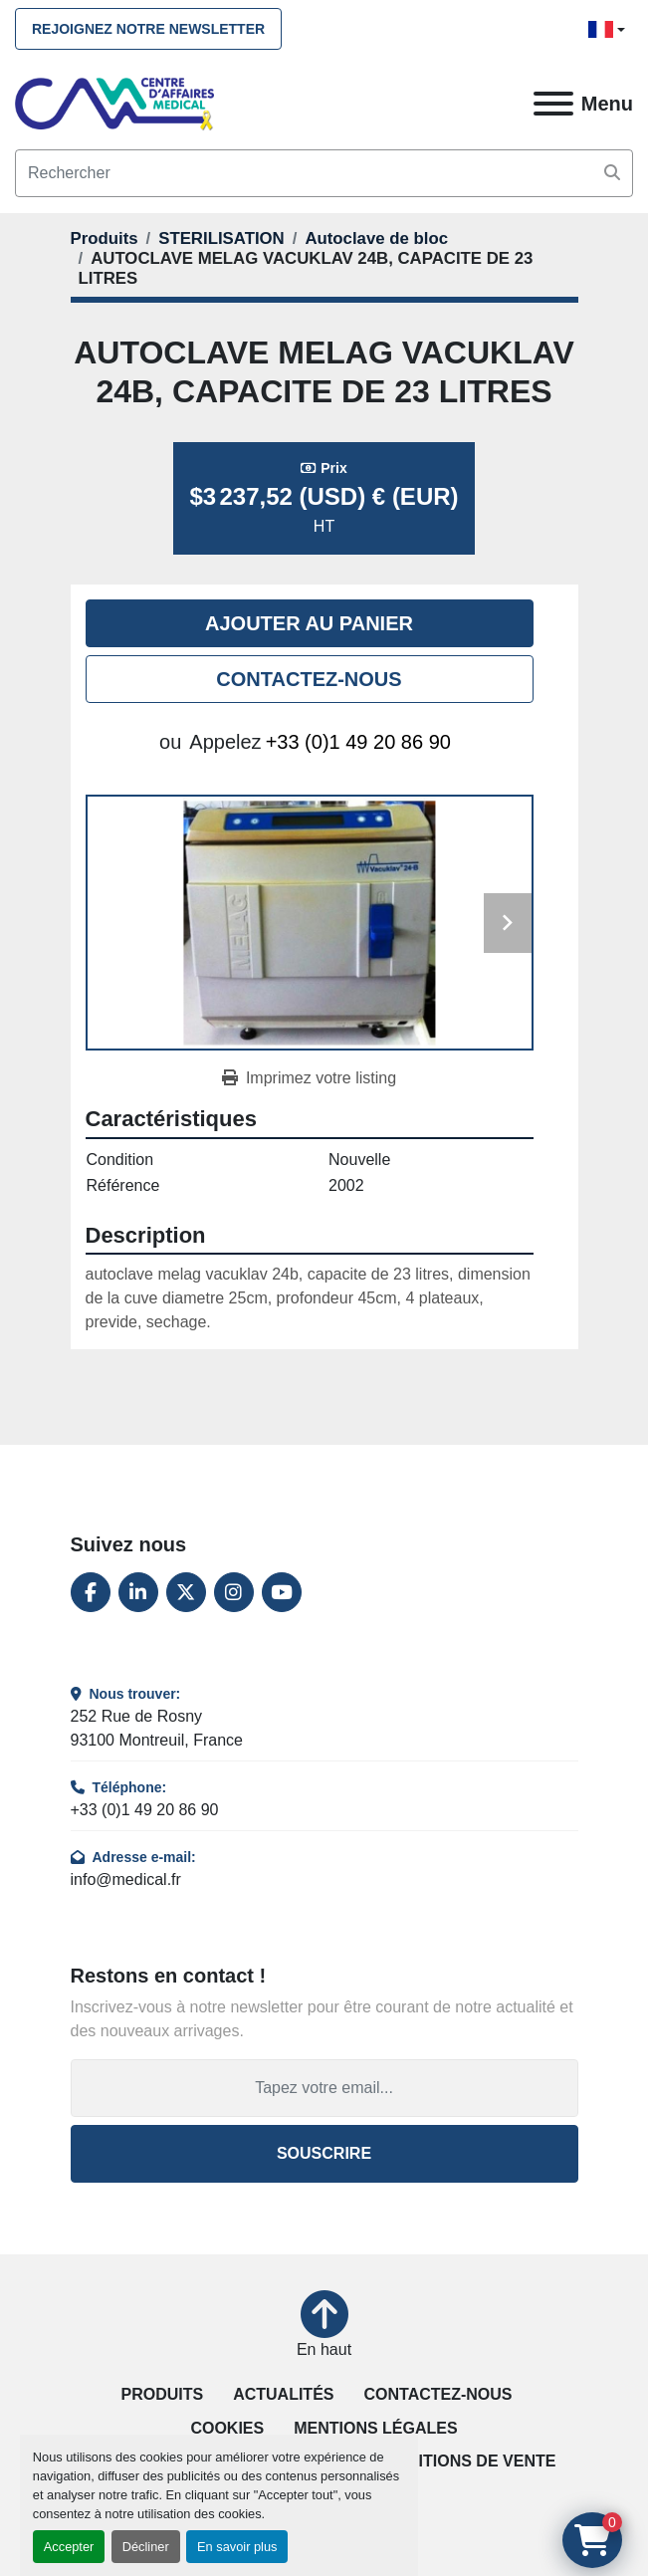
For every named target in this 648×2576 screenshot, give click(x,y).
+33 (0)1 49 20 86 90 (358, 742)
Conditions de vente (463, 2461)
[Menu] (553, 104)
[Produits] (104, 238)
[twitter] (186, 1592)
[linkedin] (138, 1592)
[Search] (324, 173)
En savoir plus (237, 2546)
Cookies (227, 2428)
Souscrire (324, 2153)
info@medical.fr (126, 1879)
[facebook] (90, 1592)
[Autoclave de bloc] (376, 238)
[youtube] (282, 1592)
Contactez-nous (308, 679)
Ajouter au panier (309, 623)
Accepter (69, 2546)
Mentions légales (375, 2428)
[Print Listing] (309, 1078)
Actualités (283, 2394)
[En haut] (324, 2326)
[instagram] (234, 1592)
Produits (161, 2394)
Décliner (145, 2546)
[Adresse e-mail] (324, 2088)
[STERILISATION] (221, 238)
